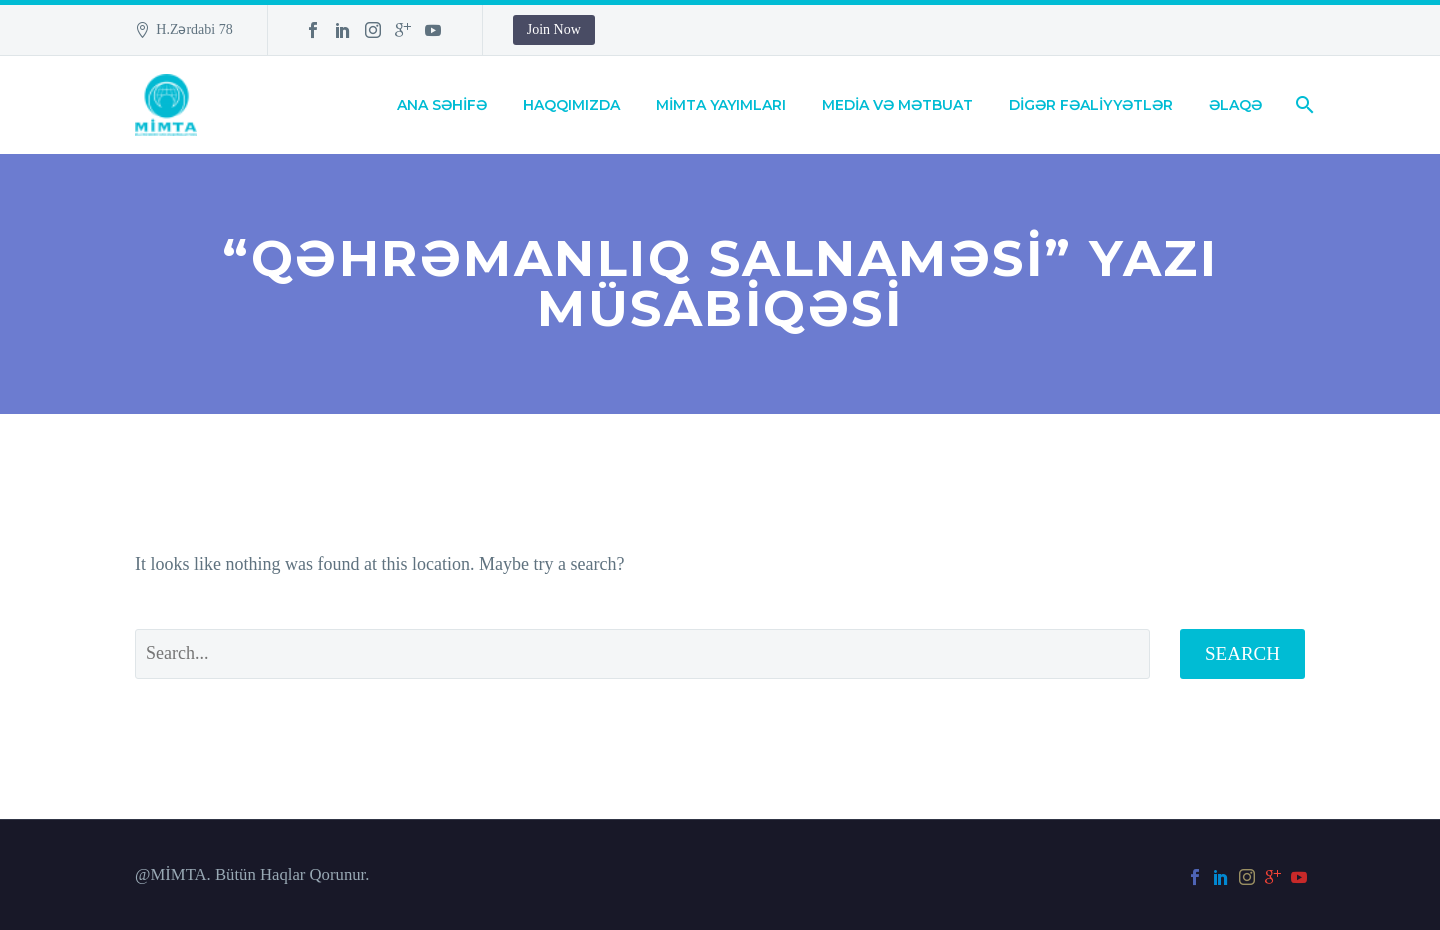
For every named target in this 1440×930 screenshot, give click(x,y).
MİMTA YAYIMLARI (721, 105)
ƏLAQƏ (1235, 105)
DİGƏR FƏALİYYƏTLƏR (1091, 105)
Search (1242, 653)
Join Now (554, 29)
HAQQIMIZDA (571, 105)
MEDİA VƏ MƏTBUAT (897, 105)
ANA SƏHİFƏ (442, 105)
